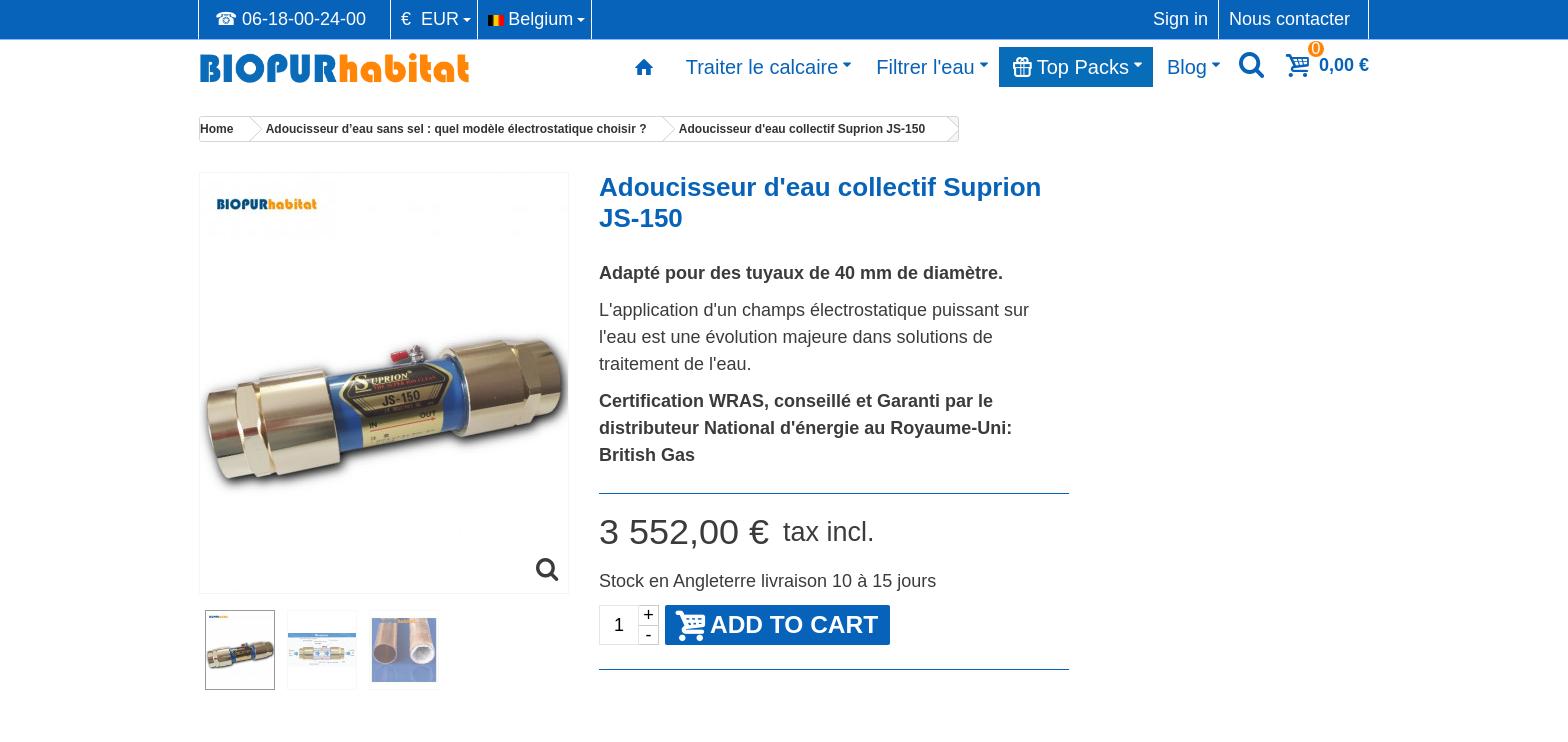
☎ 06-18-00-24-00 (290, 19)
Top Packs (1078, 67)
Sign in (1180, 19)
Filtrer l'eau (932, 67)
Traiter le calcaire (769, 67)
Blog (1194, 67)
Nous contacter (1289, 19)
